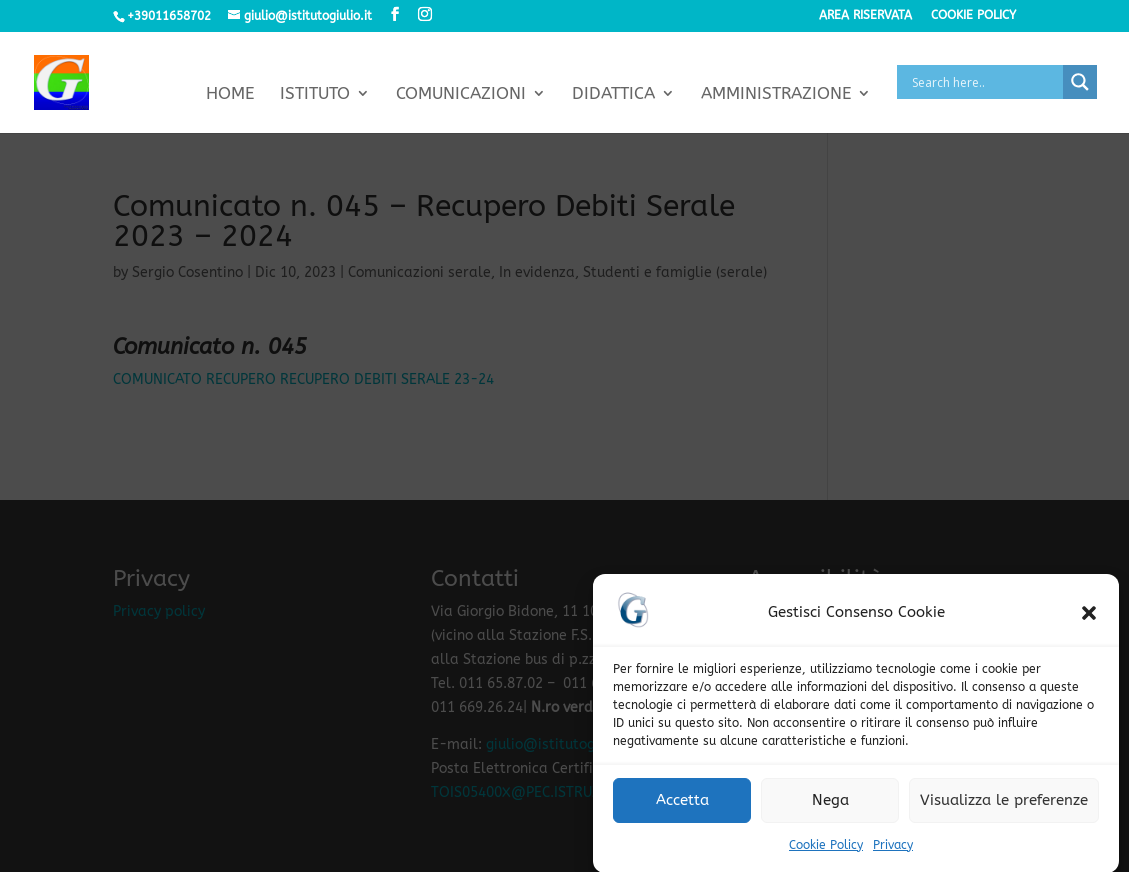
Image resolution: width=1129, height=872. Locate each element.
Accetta (682, 805)
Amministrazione (776, 94)
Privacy (893, 850)
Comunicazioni (461, 94)
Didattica (613, 94)
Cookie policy (973, 15)
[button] (1089, 618)
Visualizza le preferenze (1004, 805)
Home (230, 94)
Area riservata (865, 15)
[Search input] (985, 82)
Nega (830, 805)
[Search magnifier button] (1080, 82)
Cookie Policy (826, 850)
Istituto (315, 94)
